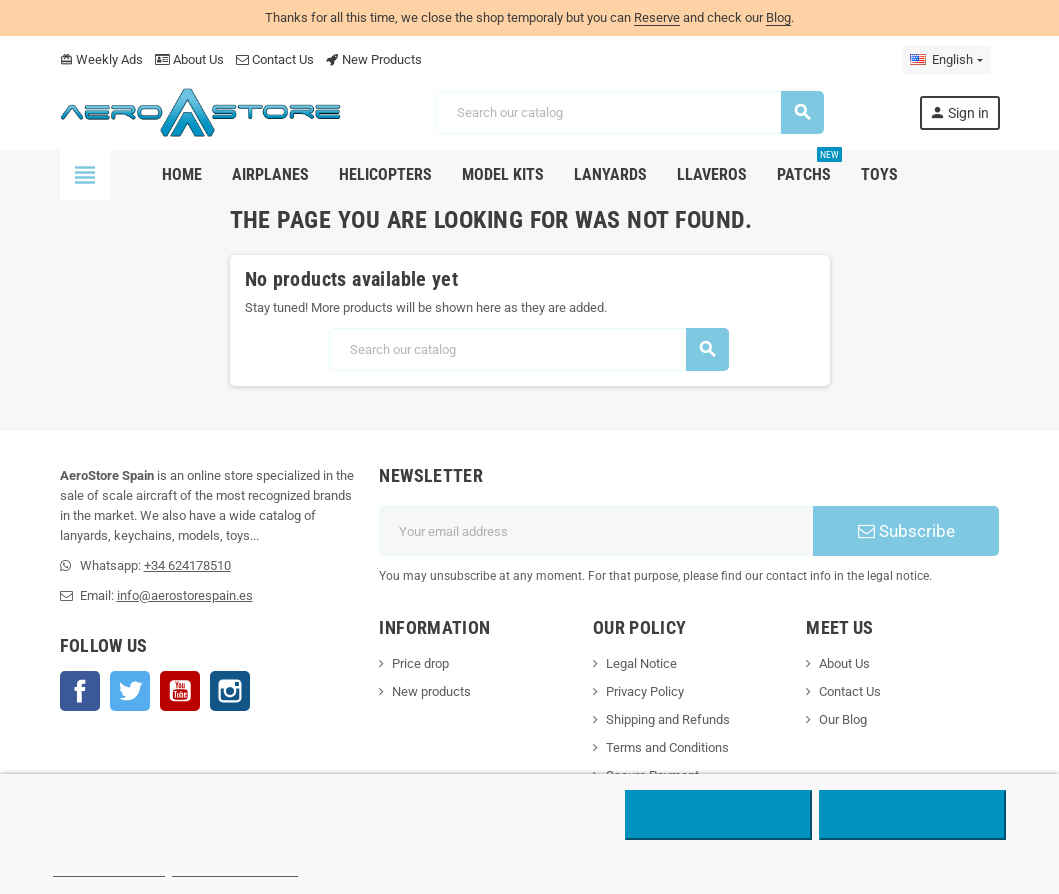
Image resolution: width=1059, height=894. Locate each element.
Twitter (130, 691)
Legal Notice (641, 663)
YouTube (180, 691)
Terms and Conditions (667, 747)
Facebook (80, 691)
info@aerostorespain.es (185, 595)
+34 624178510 (187, 565)
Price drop (420, 663)
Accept (912, 815)
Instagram (230, 691)
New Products (374, 59)
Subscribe (906, 531)
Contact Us (275, 59)
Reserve (657, 17)
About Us (189, 59)
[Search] (629, 112)
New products (431, 691)
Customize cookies (235, 867)
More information (109, 867)
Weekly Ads (101, 59)
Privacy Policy (645, 691)
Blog (778, 17)
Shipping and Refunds (668, 719)
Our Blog (843, 719)
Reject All (718, 815)
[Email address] (596, 531)
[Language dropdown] (946, 60)
